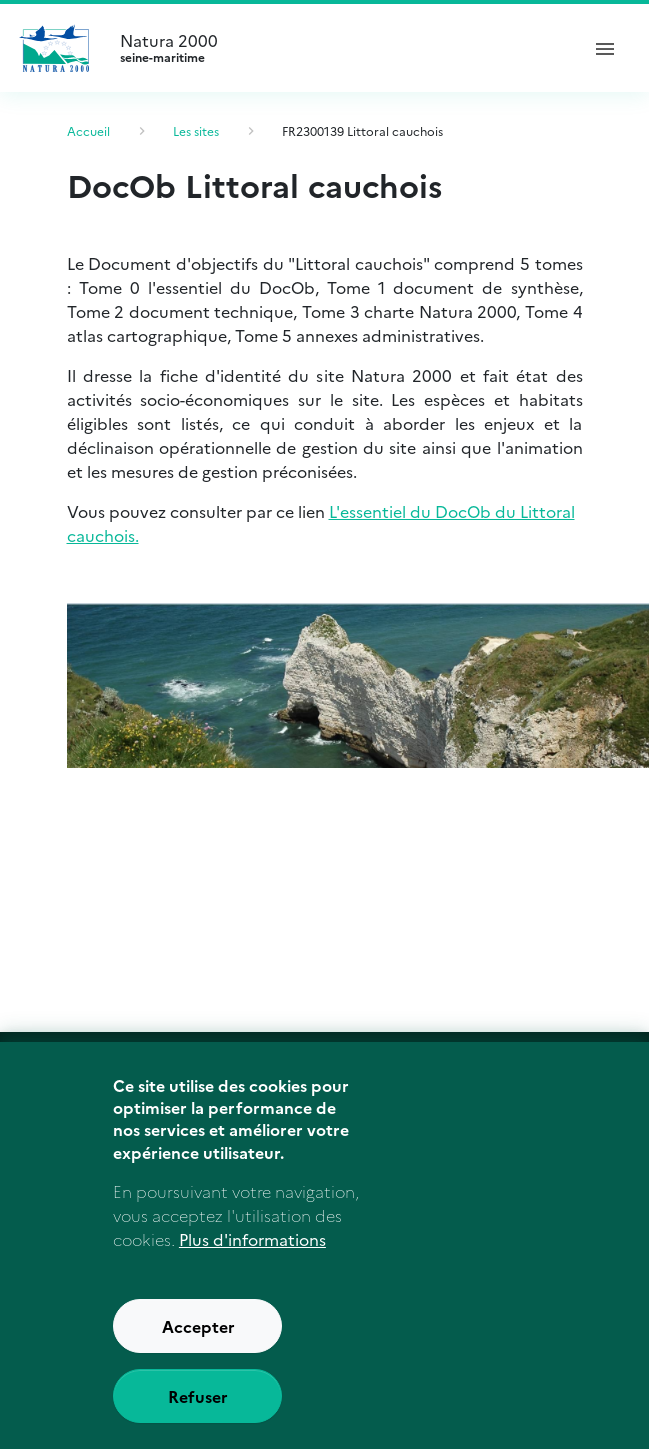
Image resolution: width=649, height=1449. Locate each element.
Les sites (196, 130)
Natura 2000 (340, 48)
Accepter (198, 1358)
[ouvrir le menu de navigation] (605, 48)
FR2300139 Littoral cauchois (362, 130)
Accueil (88, 130)
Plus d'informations (252, 1271)
